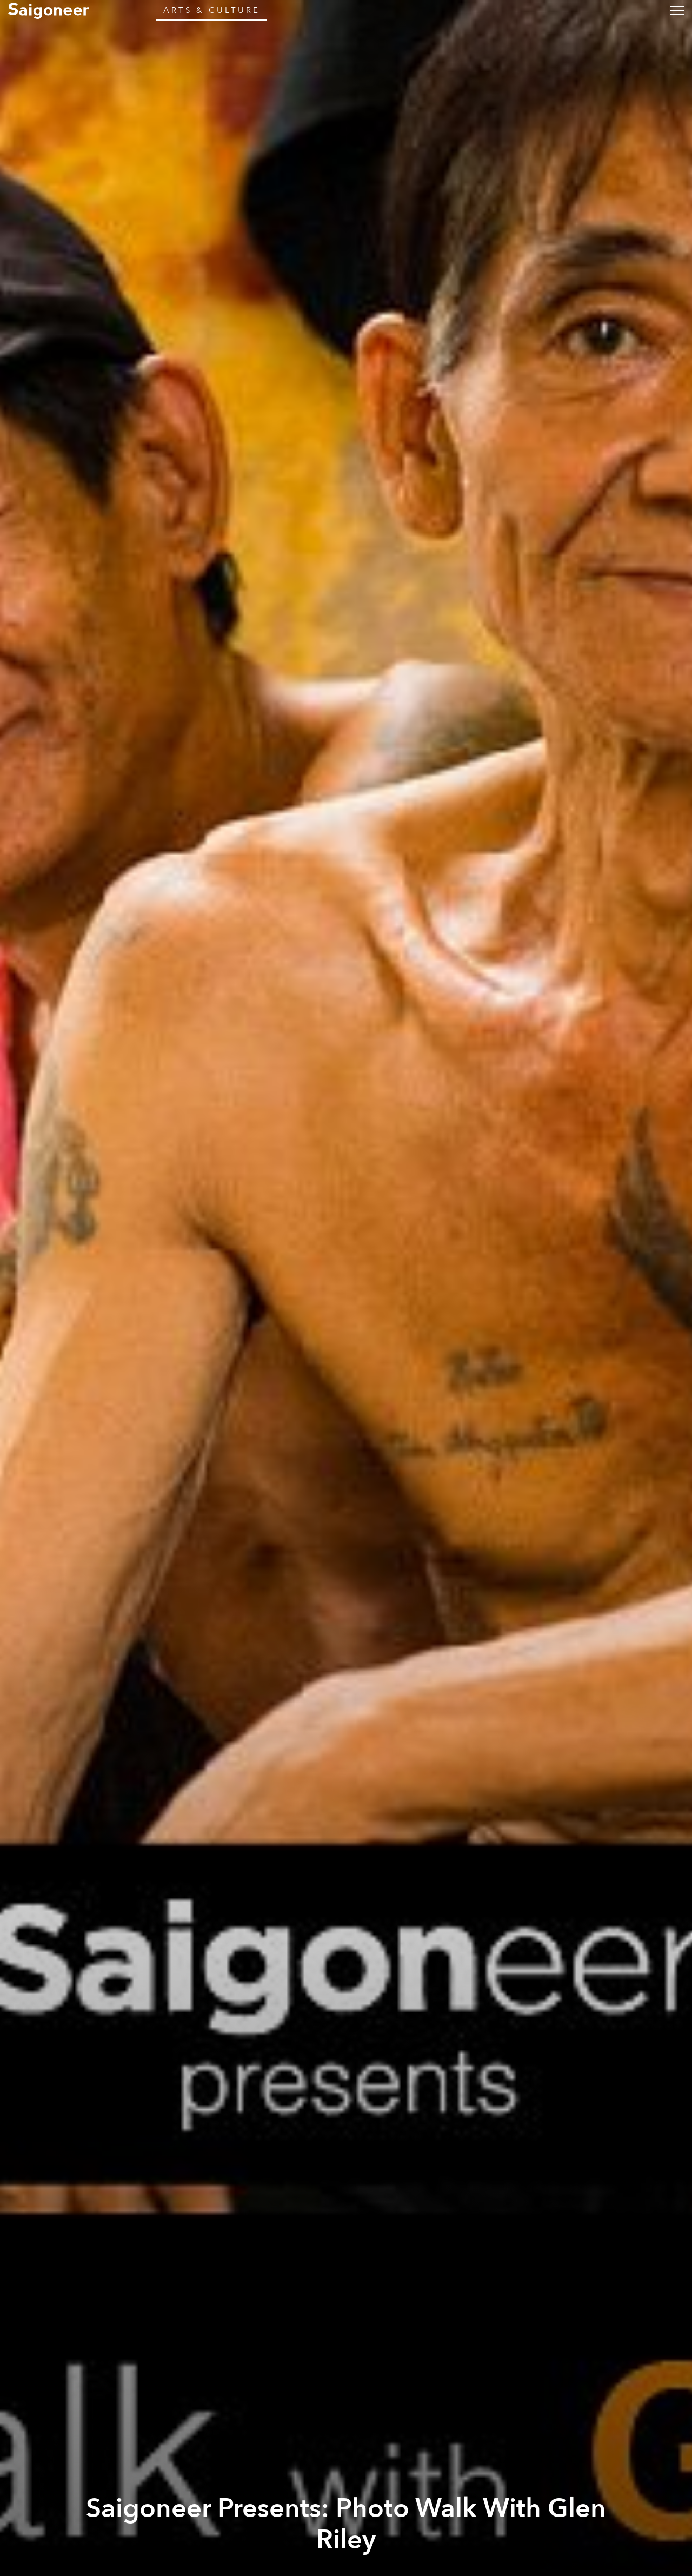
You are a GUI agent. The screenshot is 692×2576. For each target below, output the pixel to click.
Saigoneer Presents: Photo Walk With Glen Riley (346, 2524)
